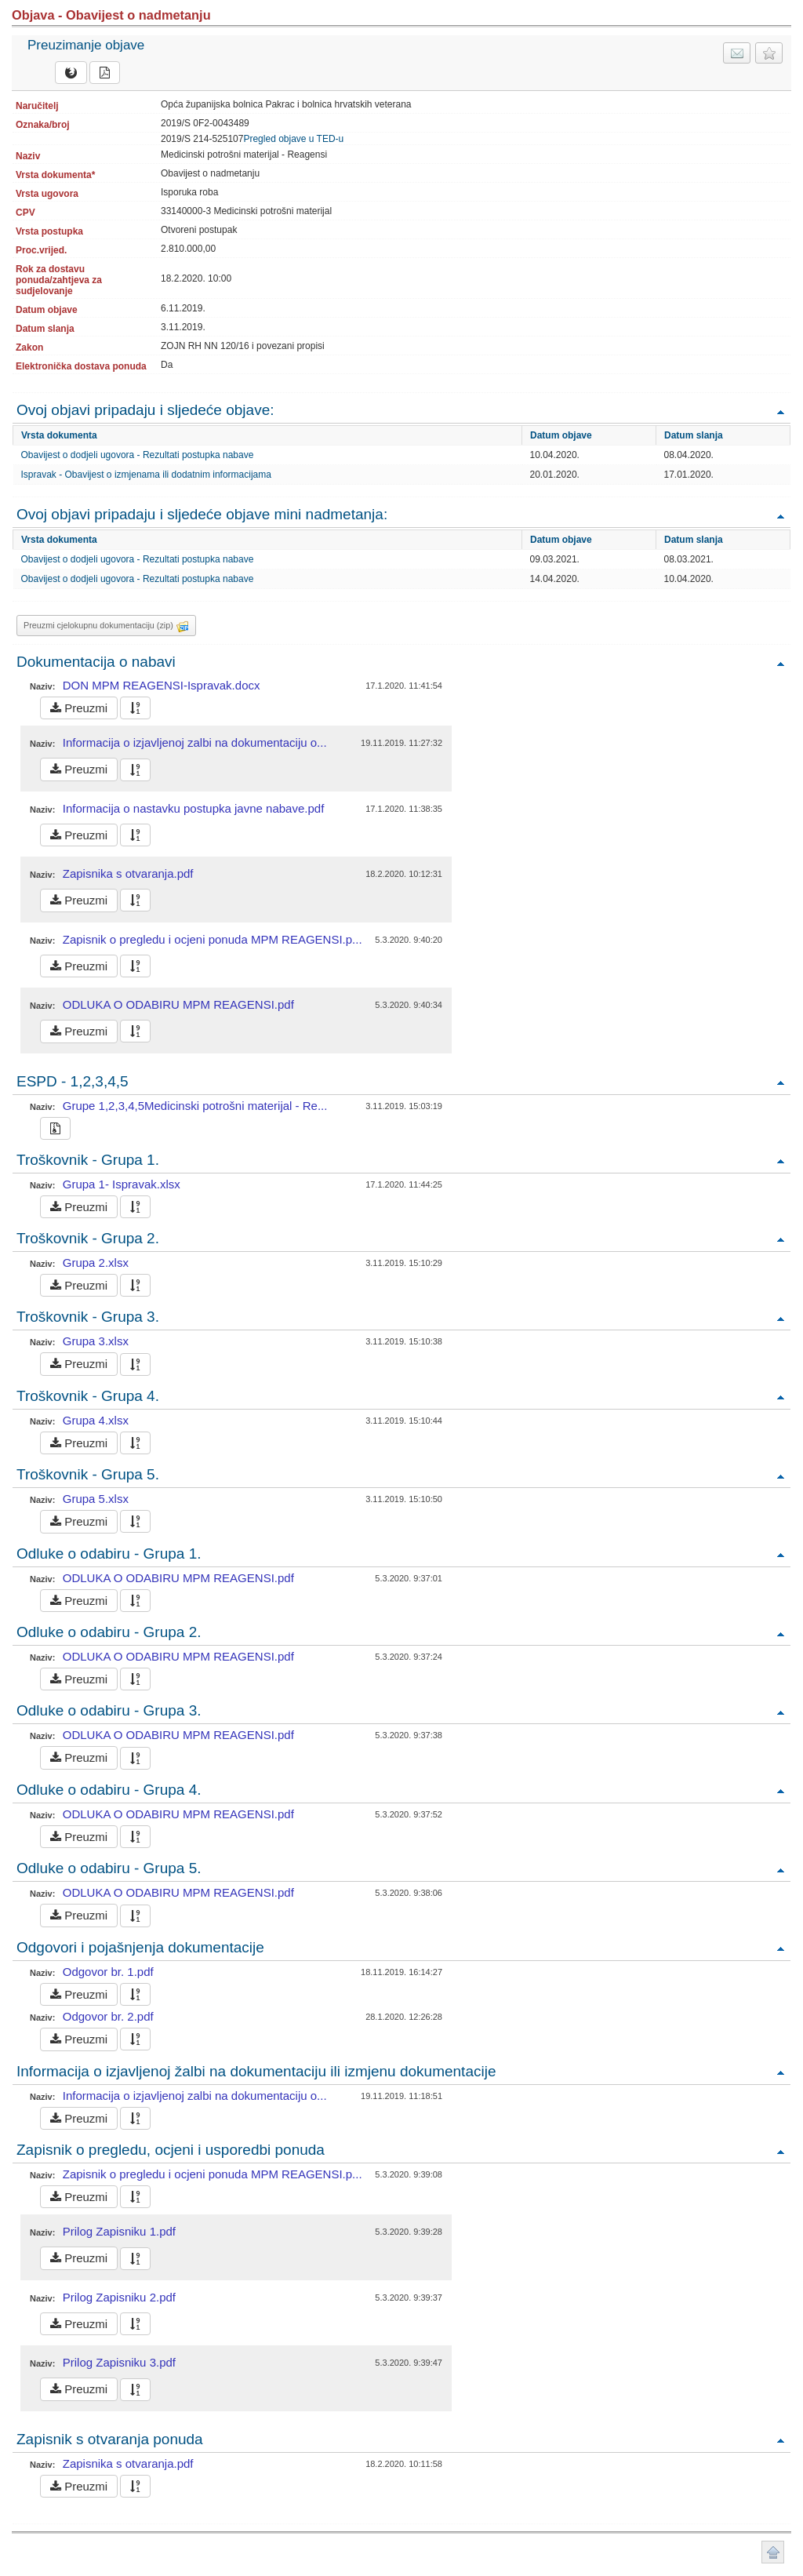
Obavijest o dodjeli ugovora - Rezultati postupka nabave (137, 454)
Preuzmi (78, 708)
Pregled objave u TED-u (293, 138)
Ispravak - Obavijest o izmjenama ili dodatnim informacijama (146, 474)
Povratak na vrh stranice (772, 2552)
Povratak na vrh (780, 411)
